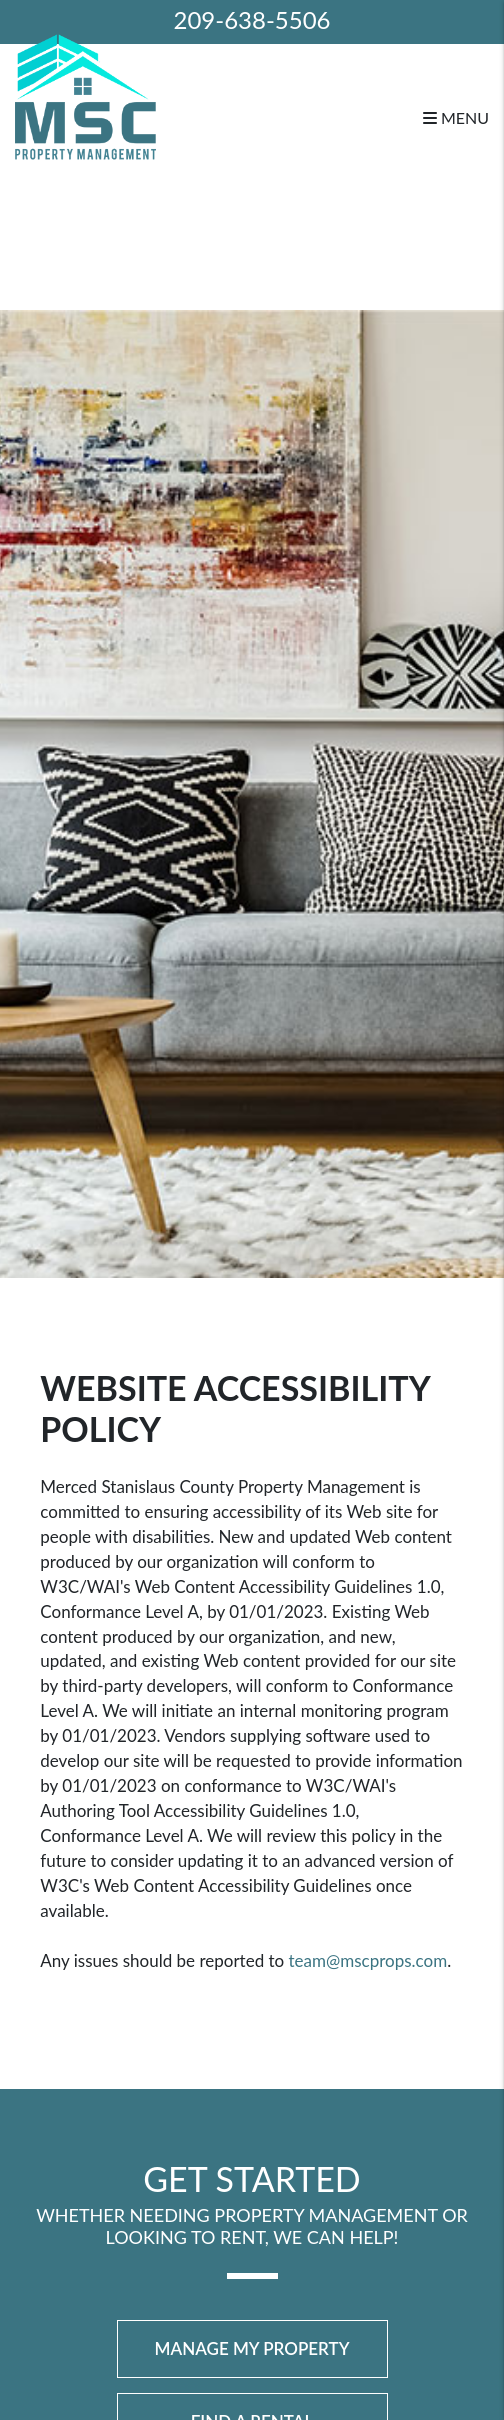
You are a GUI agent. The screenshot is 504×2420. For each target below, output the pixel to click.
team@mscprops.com (368, 1960)
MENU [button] (456, 117)
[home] (85, 94)
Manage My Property (252, 2348)
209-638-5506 (251, 19)
